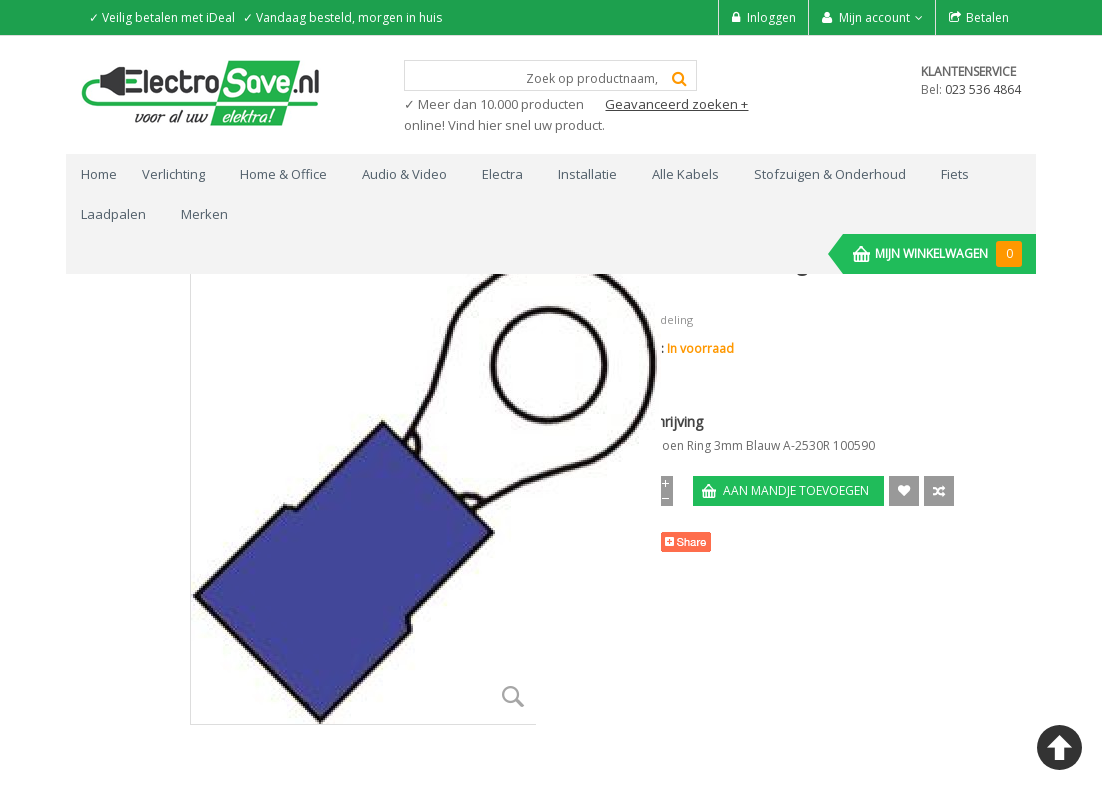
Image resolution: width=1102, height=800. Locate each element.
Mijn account (874, 17)
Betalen (987, 17)
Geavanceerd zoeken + (676, 104)
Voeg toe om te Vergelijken (939, 491)
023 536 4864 (983, 89)
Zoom (513, 697)
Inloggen (771, 17)
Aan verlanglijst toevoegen (904, 491)
